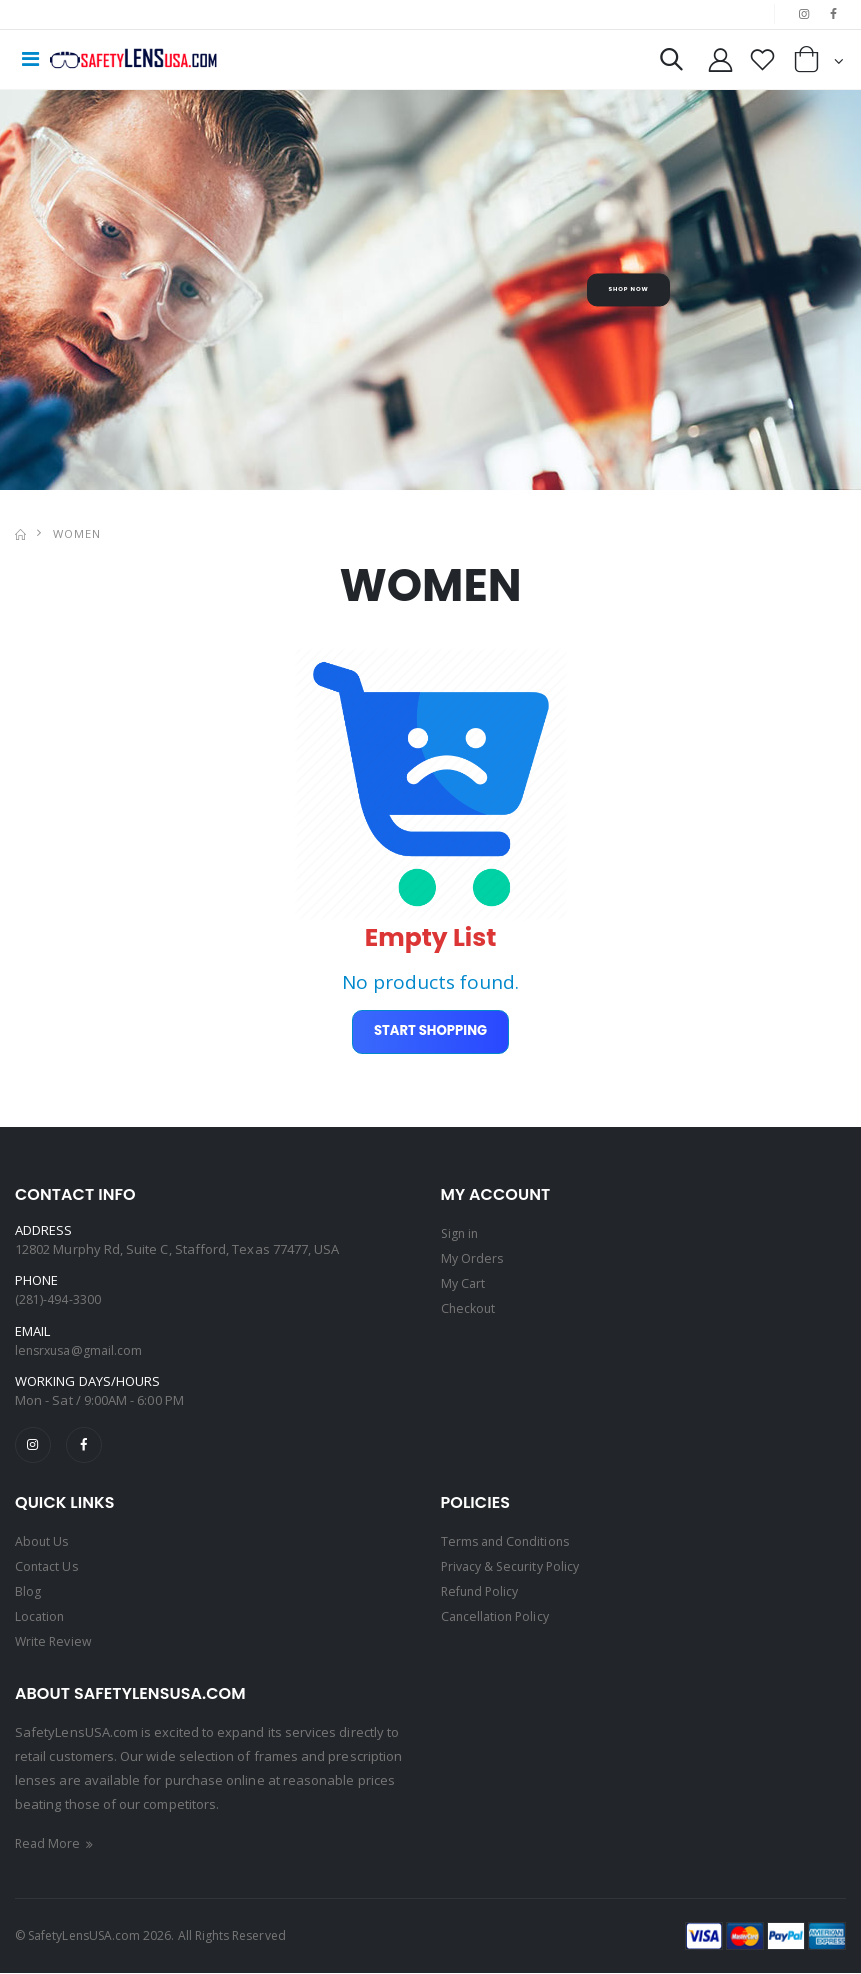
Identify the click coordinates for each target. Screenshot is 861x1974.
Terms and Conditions (508, 1548)
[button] (657, 65)
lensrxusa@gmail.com (82, 1354)
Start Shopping (430, 1035)
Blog (28, 1596)
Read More (57, 1845)
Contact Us (48, 1572)
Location (41, 1620)
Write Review (55, 1644)
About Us (43, 1548)
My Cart (464, 1285)
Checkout (470, 1309)
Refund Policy (483, 1596)
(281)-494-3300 (58, 1303)
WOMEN (77, 534)
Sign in (461, 1237)
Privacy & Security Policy (515, 1572)
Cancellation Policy (498, 1620)
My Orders (473, 1261)
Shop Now (628, 291)
